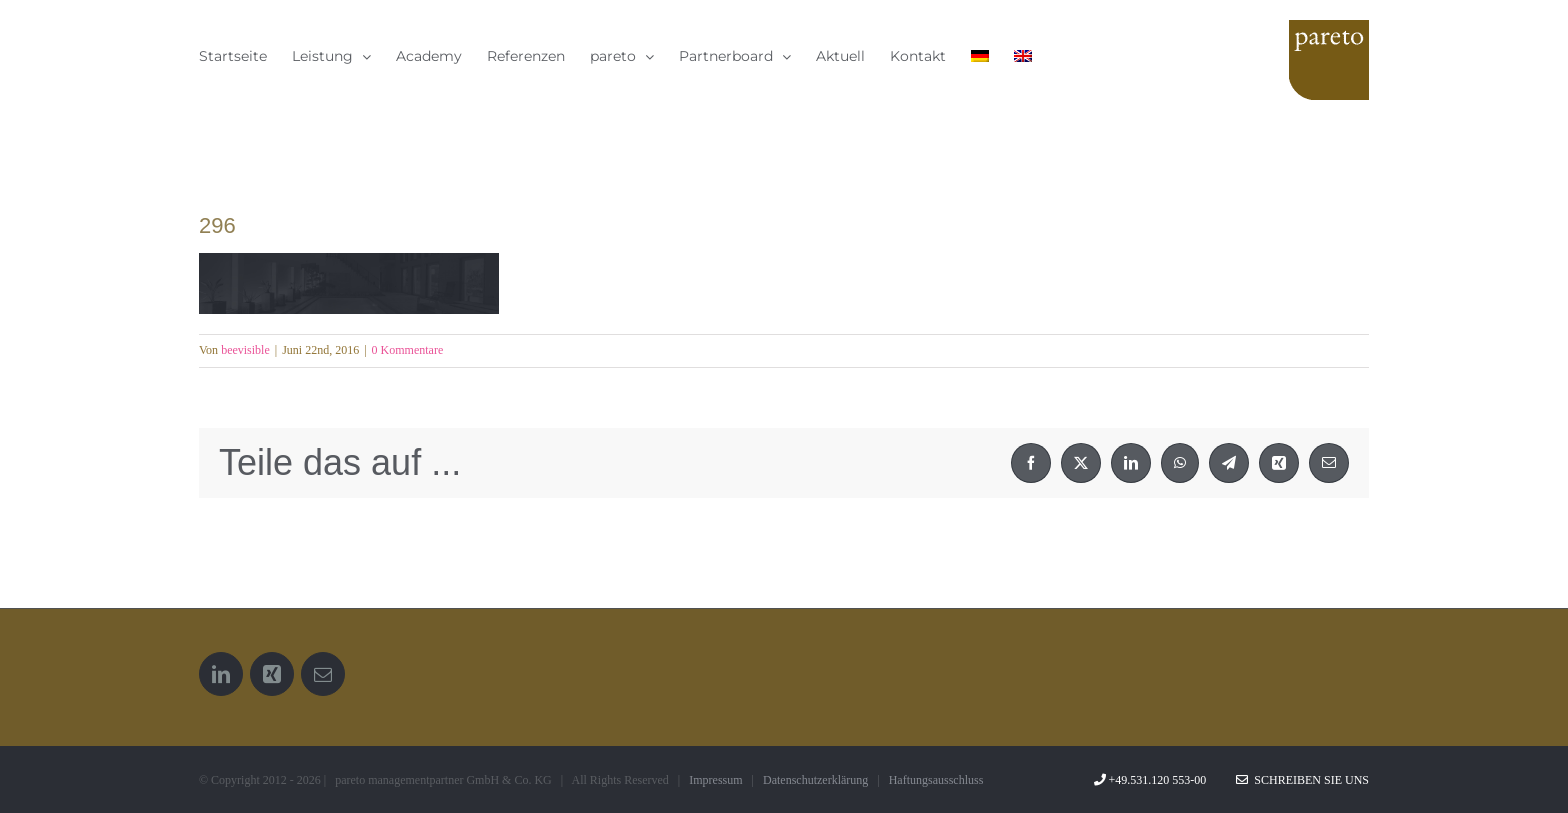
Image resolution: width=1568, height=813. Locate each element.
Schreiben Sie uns (1302, 780)
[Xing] (272, 674)
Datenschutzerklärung (815, 780)
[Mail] (323, 674)
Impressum (715, 780)
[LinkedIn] (221, 674)
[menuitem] (980, 55)
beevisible (245, 350)
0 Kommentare (408, 350)
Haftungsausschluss (936, 780)
